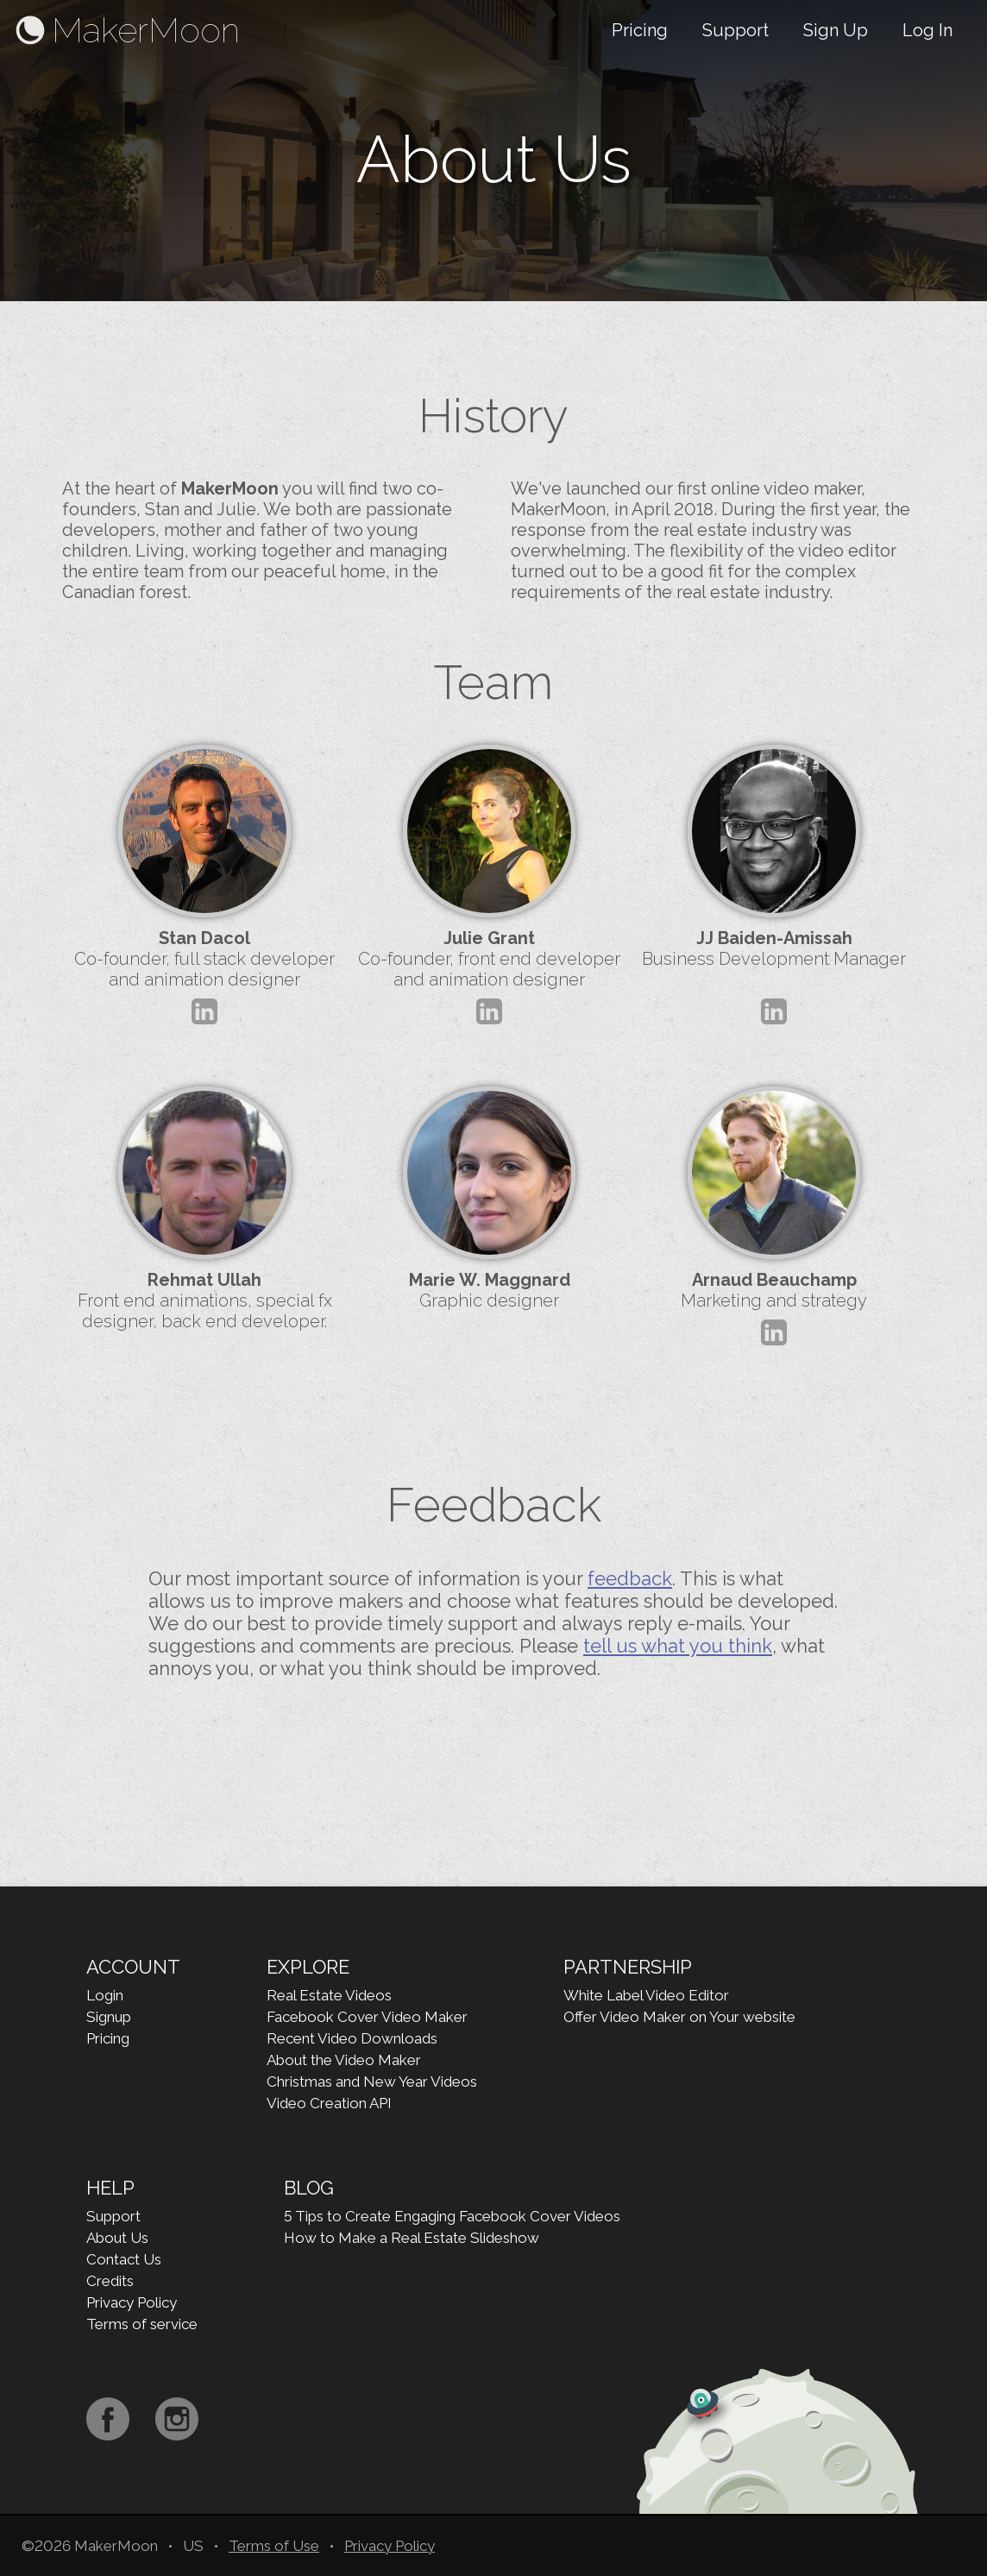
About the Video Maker (344, 2060)
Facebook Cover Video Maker (367, 2016)
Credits (110, 2280)
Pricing (640, 30)
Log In (927, 30)
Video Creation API (329, 2103)
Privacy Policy (131, 2302)
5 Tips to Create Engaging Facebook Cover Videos (452, 2216)
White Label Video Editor (646, 1995)
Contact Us (123, 2259)
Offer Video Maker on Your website (679, 2016)
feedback (630, 1578)
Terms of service (142, 2324)
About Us (117, 2237)
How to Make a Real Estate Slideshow (411, 2237)
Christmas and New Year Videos (372, 2081)
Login (104, 1995)
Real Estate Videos (329, 1995)
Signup (108, 2016)
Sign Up (835, 30)
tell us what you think (677, 1645)
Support (735, 30)
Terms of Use (274, 2545)
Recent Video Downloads (352, 2038)
